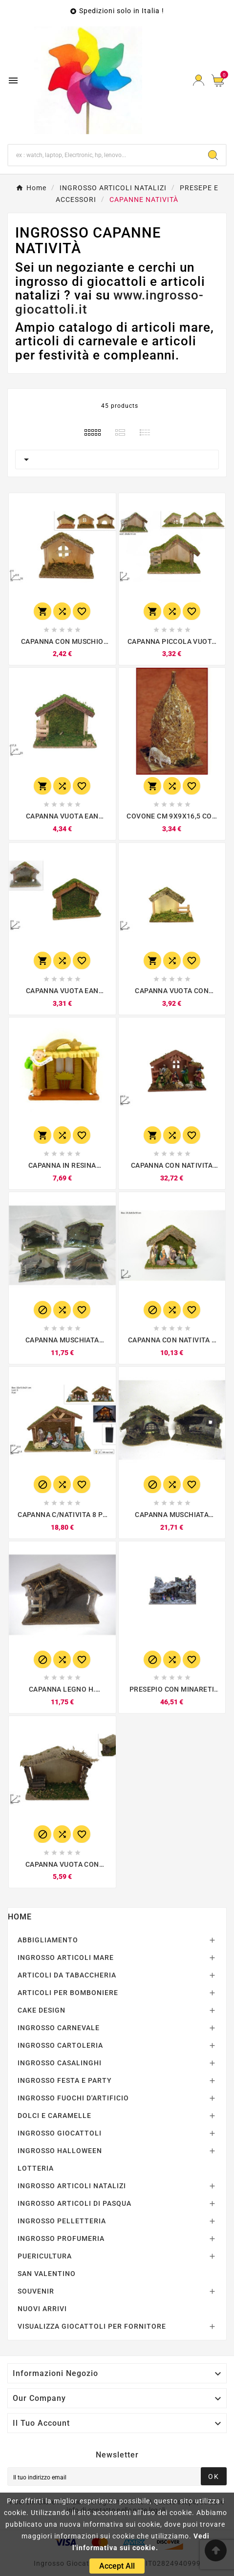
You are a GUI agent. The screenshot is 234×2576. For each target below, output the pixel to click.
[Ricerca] (104, 155)
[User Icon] (198, 80)
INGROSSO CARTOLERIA (60, 2045)
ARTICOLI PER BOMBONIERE (68, 1993)
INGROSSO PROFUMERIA (61, 2238)
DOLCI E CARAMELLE (54, 2115)
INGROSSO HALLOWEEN (60, 2151)
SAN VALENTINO (47, 2273)
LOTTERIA (36, 2168)
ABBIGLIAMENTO (48, 1940)
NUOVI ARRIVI (42, 2309)
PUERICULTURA (45, 2256)
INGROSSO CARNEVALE (59, 2028)
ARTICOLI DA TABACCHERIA (67, 1975)
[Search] (213, 155)
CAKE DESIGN (41, 2010)
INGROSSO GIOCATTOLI (60, 2133)
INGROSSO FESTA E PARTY (65, 2080)
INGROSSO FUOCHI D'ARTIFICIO (73, 2098)
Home (20, 1916)
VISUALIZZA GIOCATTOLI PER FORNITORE (92, 2326)
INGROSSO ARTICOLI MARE (66, 1957)
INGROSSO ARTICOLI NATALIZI (72, 2186)
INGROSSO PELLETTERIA (62, 2221)
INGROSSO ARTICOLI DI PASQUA (74, 2203)
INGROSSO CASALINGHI (60, 2063)
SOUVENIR (36, 2291)
